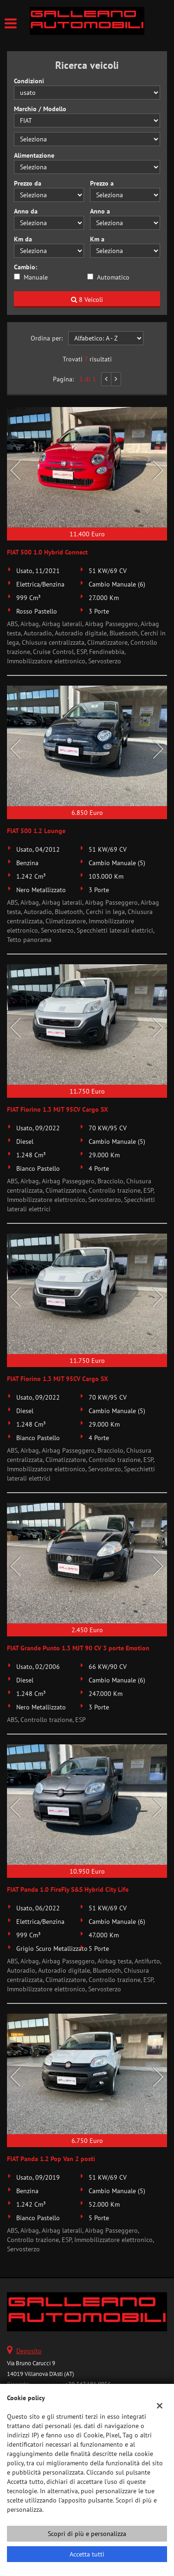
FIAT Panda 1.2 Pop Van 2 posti (51, 2159)
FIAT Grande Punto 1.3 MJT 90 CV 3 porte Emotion (78, 1648)
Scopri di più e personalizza (87, 2533)
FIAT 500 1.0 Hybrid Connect (47, 552)
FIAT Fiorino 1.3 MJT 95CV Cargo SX (57, 1109)
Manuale (36, 277)
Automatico (113, 277)
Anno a (100, 211)
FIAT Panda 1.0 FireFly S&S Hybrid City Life (68, 1889)
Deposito (29, 2351)
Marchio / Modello (40, 109)
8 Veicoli (87, 299)
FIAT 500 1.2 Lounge (36, 831)
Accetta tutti (87, 2554)
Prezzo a (102, 183)
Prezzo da (27, 183)
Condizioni (29, 81)
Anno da (26, 211)
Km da (23, 239)
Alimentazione (34, 155)
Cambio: (25, 267)
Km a (97, 239)
